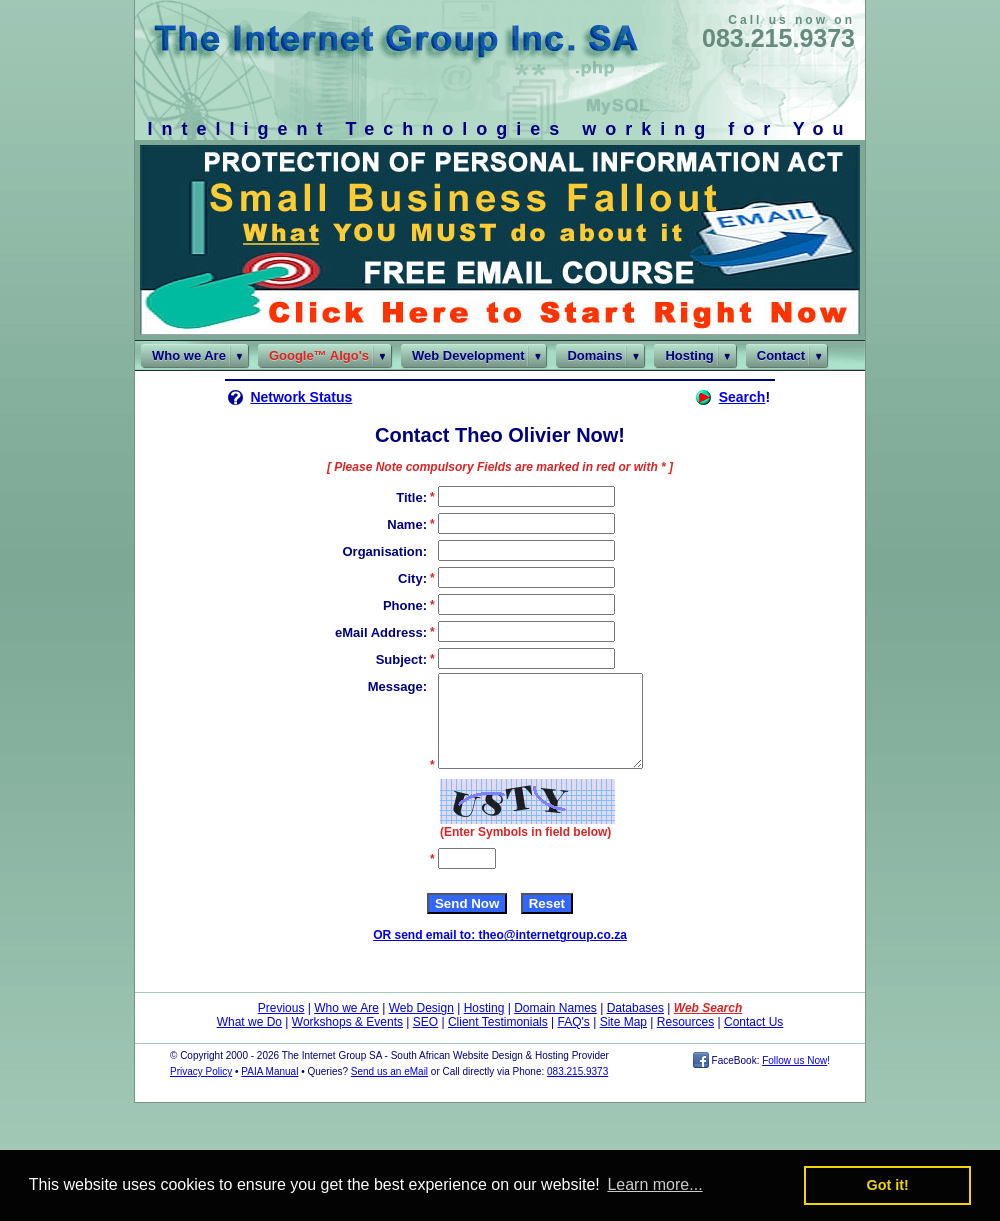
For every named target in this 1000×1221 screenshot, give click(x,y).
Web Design (421, 1026)
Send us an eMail (389, 1089)
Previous (281, 1026)
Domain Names (555, 1026)
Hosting (484, 1026)
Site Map (623, 1040)
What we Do (249, 1040)
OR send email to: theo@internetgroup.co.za (500, 953)
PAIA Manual (269, 1089)
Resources (685, 1040)
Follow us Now (794, 1078)
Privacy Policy (201, 1089)
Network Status (301, 397)
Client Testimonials (498, 1040)
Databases (635, 1026)
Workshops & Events (347, 1040)
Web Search (708, 1026)
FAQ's (574, 1040)
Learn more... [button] (654, 1184)
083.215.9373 (778, 38)
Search (742, 397)
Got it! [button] (888, 1185)
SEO (425, 1040)
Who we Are (346, 1026)
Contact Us (753, 1040)
